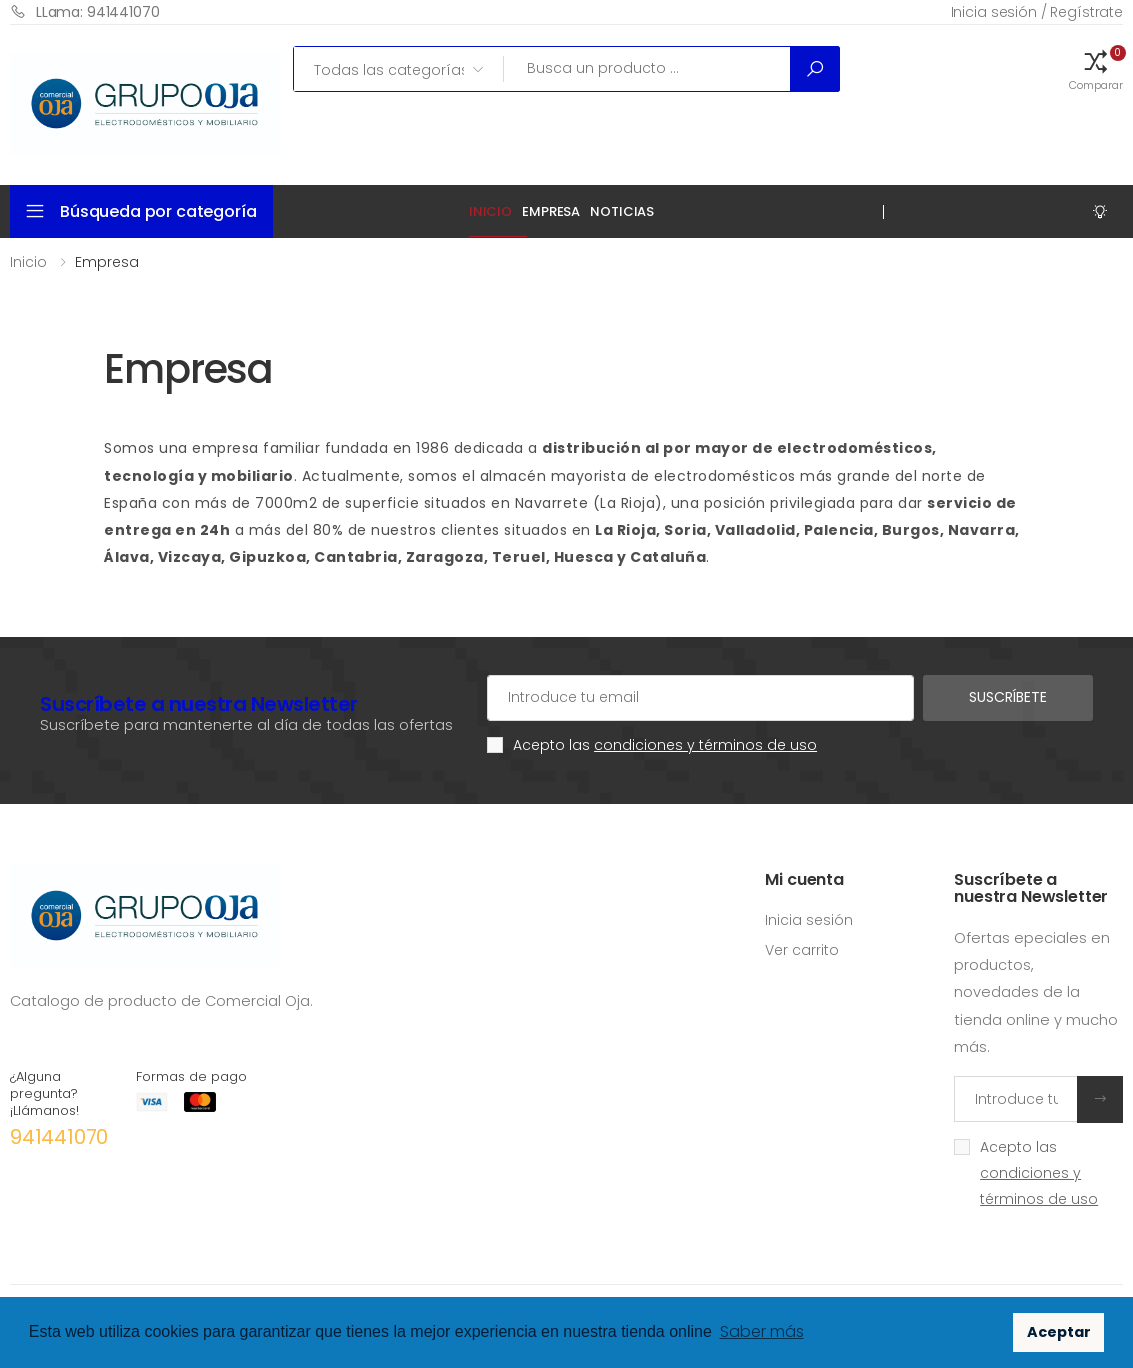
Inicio (490, 211)
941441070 (59, 1137)
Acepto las (665, 745)
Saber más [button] (762, 1331)
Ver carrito (802, 950)
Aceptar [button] (1059, 1332)
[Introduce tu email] (1016, 1099)
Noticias (622, 211)
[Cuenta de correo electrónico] (700, 698)
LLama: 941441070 (85, 11)
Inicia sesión (809, 920)
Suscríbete (1008, 697)
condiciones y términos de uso (705, 745)
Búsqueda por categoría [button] (158, 211)
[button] (1096, 69)
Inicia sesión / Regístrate (1037, 12)
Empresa (551, 211)
